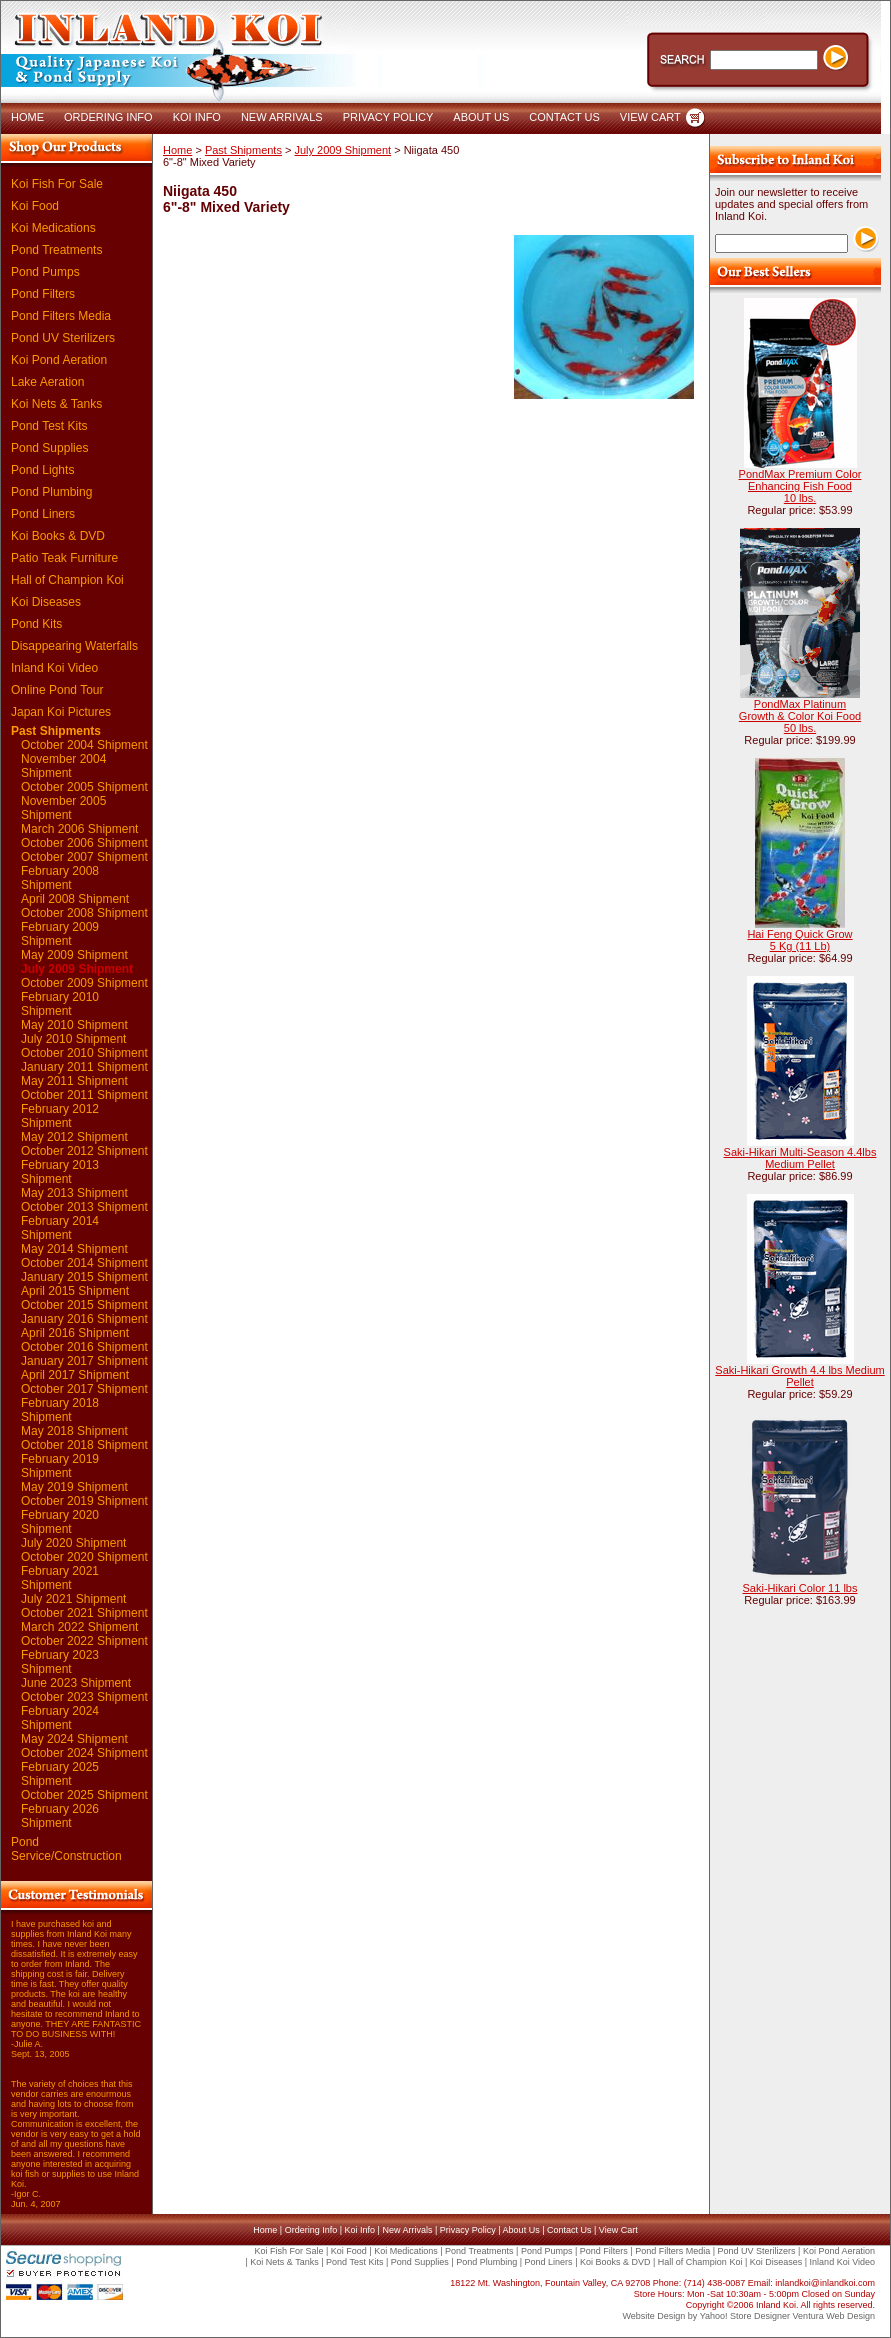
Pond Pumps (45, 272)
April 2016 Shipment (75, 1333)
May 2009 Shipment (74, 955)
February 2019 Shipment (60, 1466)
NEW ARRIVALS (282, 117)
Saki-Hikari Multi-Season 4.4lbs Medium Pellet (800, 1158)
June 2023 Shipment (76, 1683)
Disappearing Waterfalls (74, 646)
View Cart (618, 2230)
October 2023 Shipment (84, 1697)
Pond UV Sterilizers (63, 338)
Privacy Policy (468, 2230)
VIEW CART (650, 117)
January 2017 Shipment (84, 1361)
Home (177, 150)
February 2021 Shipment (60, 1578)
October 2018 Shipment (84, 1445)
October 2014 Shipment (84, 1263)
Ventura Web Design (834, 2316)
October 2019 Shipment (84, 1501)
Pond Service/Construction (66, 1849)
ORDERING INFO (108, 117)
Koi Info (360, 2230)
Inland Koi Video (54, 668)
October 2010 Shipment (84, 1053)
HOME (27, 117)
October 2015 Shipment (84, 1305)
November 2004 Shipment (63, 766)
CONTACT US (564, 117)
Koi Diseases (46, 602)
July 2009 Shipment (77, 969)
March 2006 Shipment (79, 829)
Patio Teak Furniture (64, 558)
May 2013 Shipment (74, 1193)
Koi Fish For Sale (57, 184)
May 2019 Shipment (74, 1487)
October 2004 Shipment (84, 745)
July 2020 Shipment (73, 1543)
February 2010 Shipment (60, 1004)
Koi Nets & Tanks (56, 404)
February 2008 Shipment (60, 878)
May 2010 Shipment (74, 1025)
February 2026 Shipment (60, 1816)
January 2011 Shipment (84, 1067)
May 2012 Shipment (74, 1137)
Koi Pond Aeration (59, 360)
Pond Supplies (49, 448)
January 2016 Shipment (84, 1319)
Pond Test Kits (49, 426)
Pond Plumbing (51, 492)
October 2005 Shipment (84, 787)
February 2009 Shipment (60, 934)
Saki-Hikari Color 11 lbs (800, 1588)
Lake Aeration (47, 382)
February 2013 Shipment (60, 1172)
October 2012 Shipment (84, 1151)
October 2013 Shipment (84, 1207)
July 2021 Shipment (73, 1599)
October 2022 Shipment (84, 1641)
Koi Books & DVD (58, 536)
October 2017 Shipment (84, 1389)
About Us (521, 2230)
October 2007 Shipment (84, 857)
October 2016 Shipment (84, 1347)
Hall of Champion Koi (67, 580)
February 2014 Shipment (60, 1228)
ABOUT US (481, 117)
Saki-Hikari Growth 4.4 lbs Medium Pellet (799, 1376)
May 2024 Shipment (74, 1739)
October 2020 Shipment (84, 1557)
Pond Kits (36, 624)
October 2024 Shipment (84, 1753)
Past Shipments (56, 731)
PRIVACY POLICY (388, 117)
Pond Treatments (56, 250)
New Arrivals (407, 2230)
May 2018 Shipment (74, 1431)
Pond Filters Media (61, 316)
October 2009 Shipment (84, 983)
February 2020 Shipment (60, 1522)
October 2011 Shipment (84, 1095)
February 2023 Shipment (60, 1662)
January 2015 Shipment (84, 1277)
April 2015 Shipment (75, 1291)
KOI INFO (197, 117)
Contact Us (569, 2230)
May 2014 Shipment (74, 1249)
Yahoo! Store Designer (745, 2316)
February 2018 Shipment (60, 1410)
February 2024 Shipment (60, 1718)
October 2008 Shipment (84, 913)
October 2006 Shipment (84, 843)
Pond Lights (42, 470)
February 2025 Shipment (60, 1774)
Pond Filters (43, 294)
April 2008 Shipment (75, 899)
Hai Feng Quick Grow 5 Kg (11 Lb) (799, 940)
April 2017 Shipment (75, 1375)
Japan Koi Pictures (61, 712)
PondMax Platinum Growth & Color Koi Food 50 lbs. (800, 716)
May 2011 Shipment (74, 1081)
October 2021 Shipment (84, 1613)
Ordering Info (311, 2230)
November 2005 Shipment (63, 808)
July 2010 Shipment (73, 1039)
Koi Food (35, 206)
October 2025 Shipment (84, 1795)
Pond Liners (43, 514)
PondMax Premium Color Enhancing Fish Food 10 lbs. (800, 486)
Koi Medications (53, 228)
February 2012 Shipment (60, 1116)
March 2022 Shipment (79, 1627)
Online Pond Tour (57, 690)
